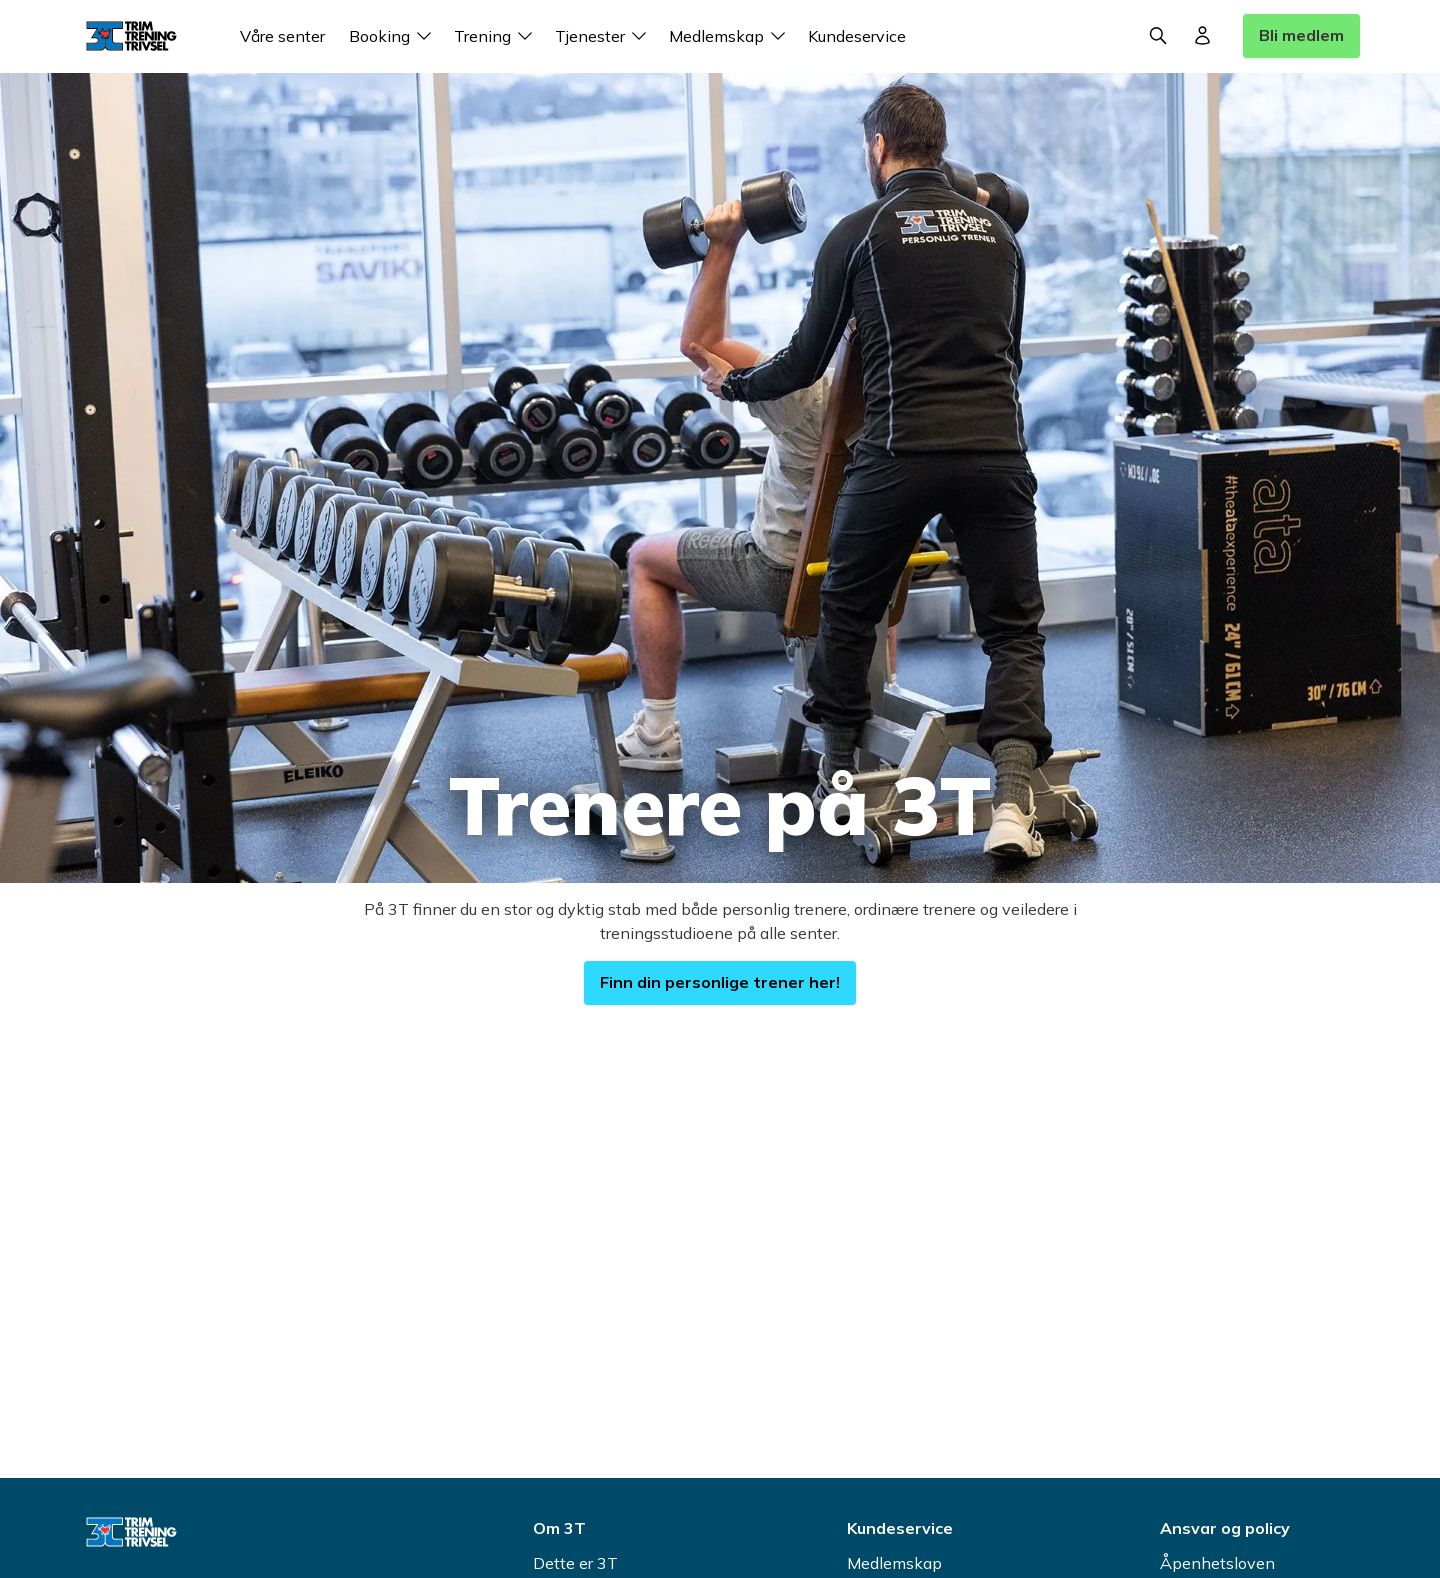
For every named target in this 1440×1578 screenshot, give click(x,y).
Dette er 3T (575, 1563)
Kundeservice (857, 36)
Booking (393, 36)
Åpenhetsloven (1217, 1563)
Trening (496, 36)
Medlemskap (730, 36)
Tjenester (604, 36)
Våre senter (282, 36)
